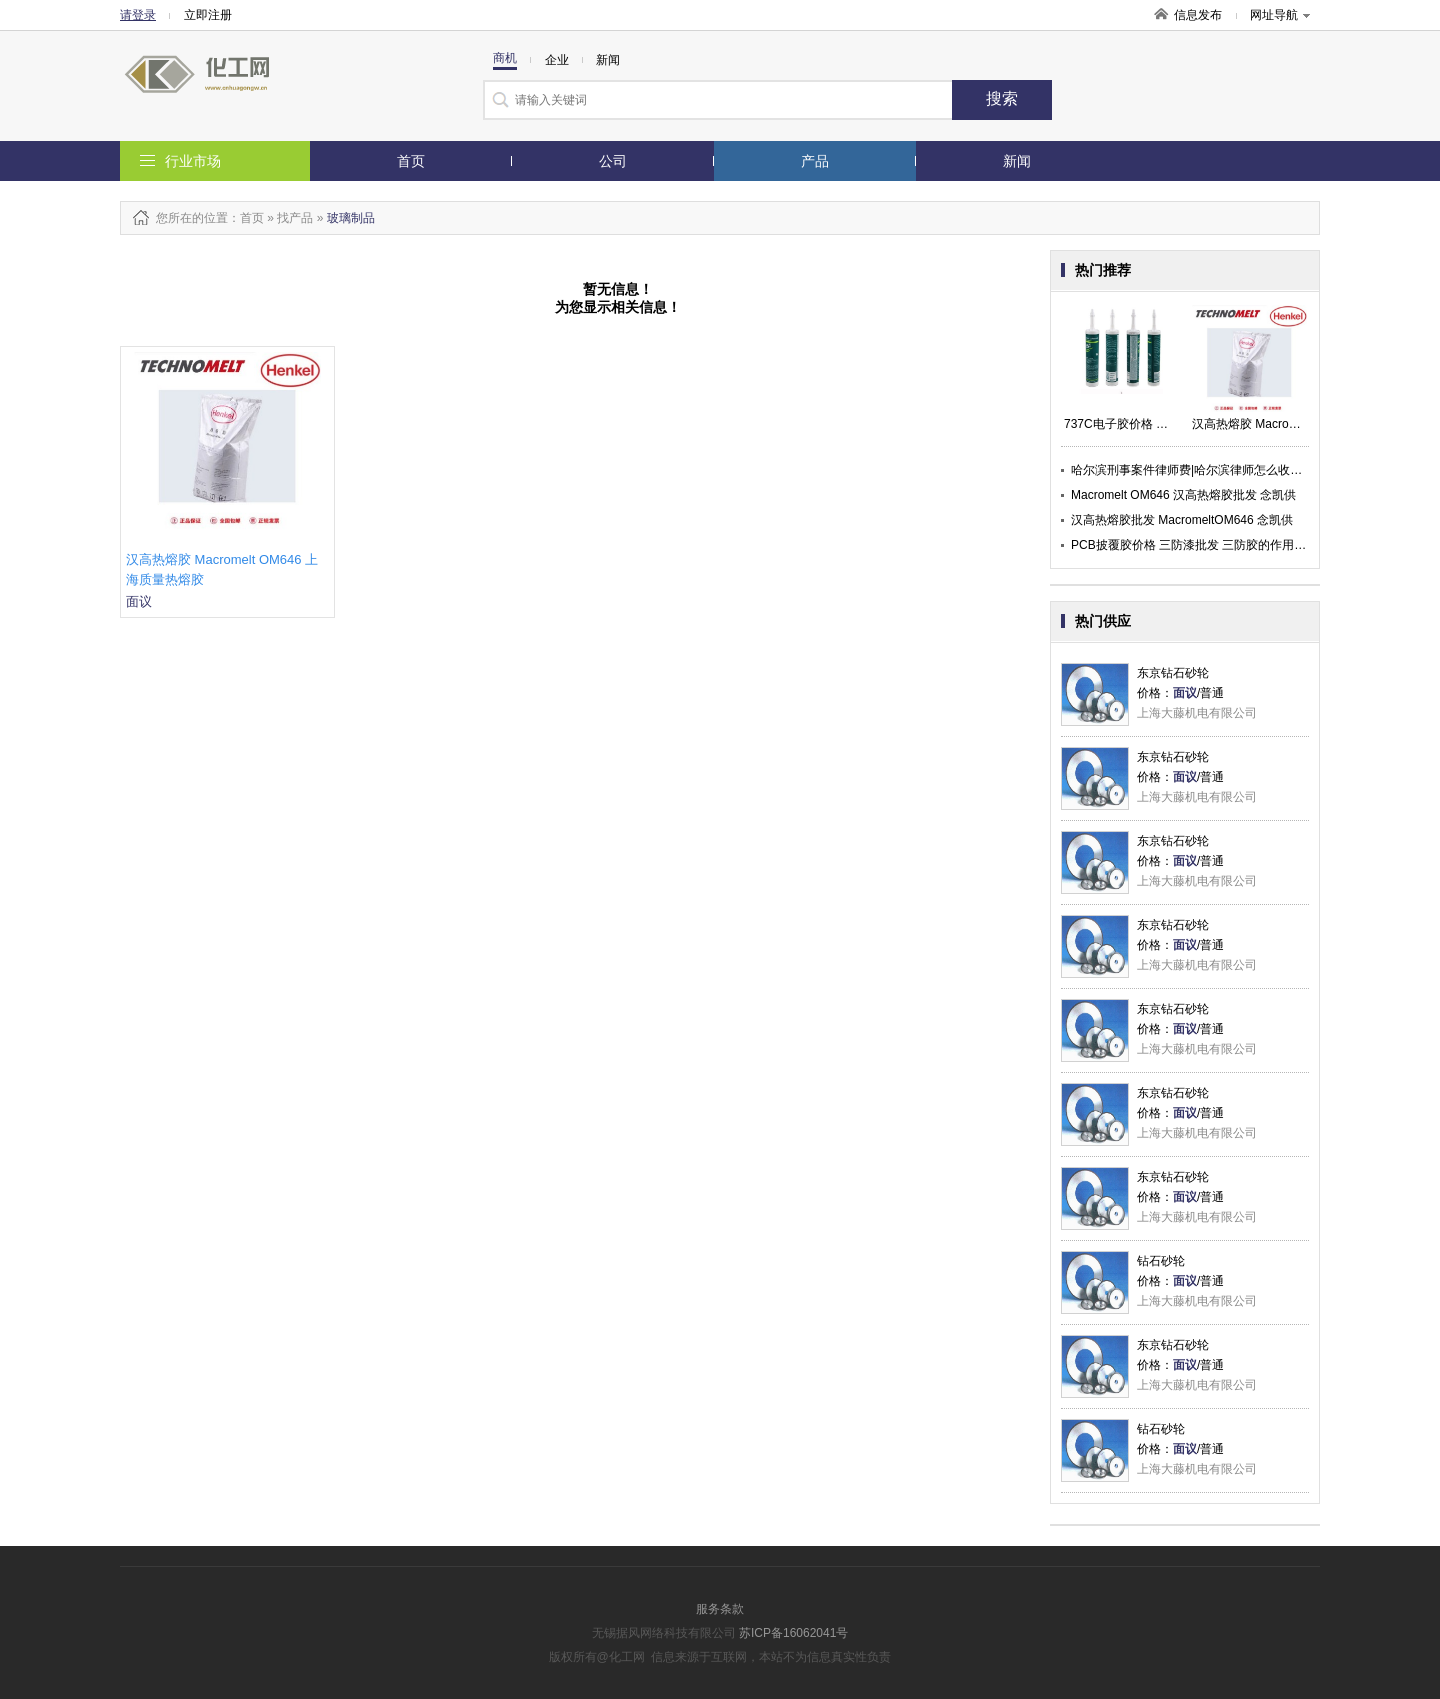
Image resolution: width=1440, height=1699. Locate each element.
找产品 (295, 218)
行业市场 (193, 161)
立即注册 (208, 15)
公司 (613, 161)
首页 (411, 161)
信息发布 (1198, 15)
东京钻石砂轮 (1173, 673)
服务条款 (720, 1609)
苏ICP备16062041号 (793, 1633)
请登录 (138, 15)
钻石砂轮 (1161, 1261)
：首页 (246, 218)
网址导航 (1280, 15)
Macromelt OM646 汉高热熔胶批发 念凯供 (1183, 495)
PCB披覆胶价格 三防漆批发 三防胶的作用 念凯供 (1202, 545)
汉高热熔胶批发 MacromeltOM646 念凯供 (1182, 520)
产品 (815, 161)
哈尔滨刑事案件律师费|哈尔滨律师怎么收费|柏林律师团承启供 (1236, 470)
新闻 (1017, 161)
